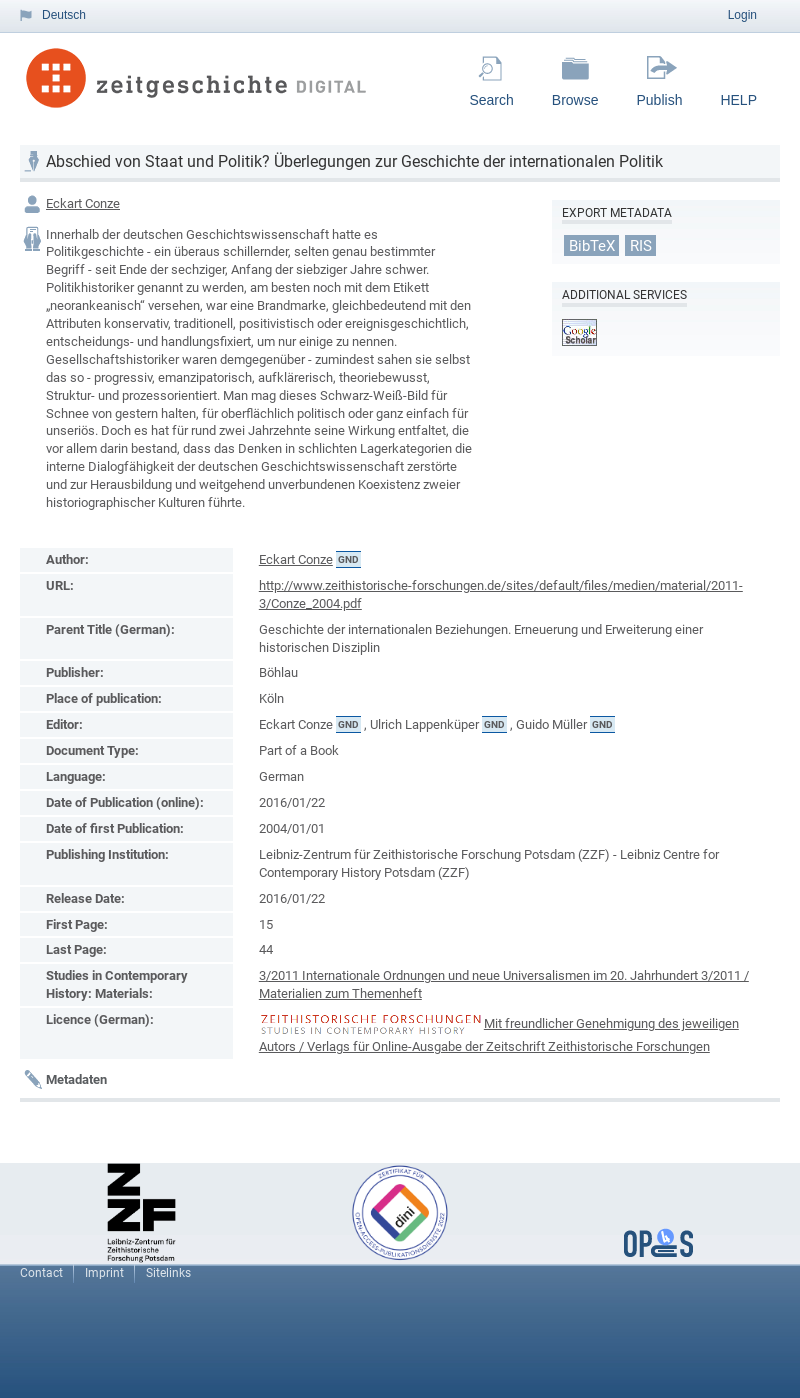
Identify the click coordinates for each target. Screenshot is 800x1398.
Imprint (104, 1273)
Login (742, 15)
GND (348, 559)
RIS (641, 245)
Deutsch (64, 15)
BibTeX (592, 245)
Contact (41, 1273)
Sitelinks (168, 1273)
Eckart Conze (83, 203)
